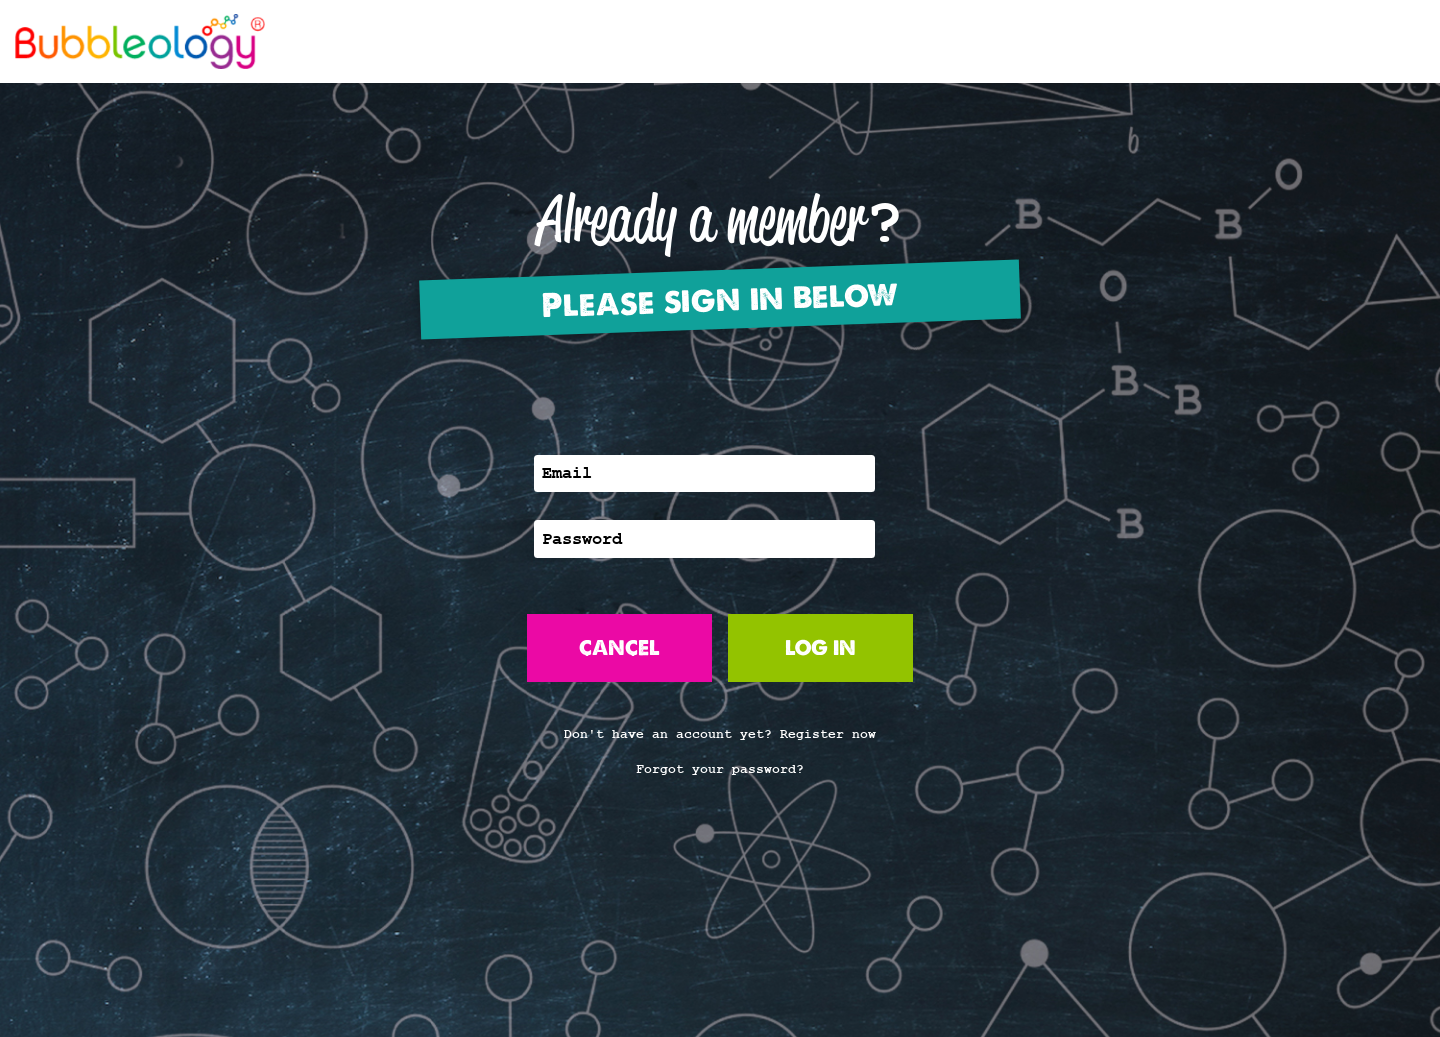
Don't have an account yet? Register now (720, 734)
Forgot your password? (720, 769)
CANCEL (619, 648)
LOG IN (820, 648)
